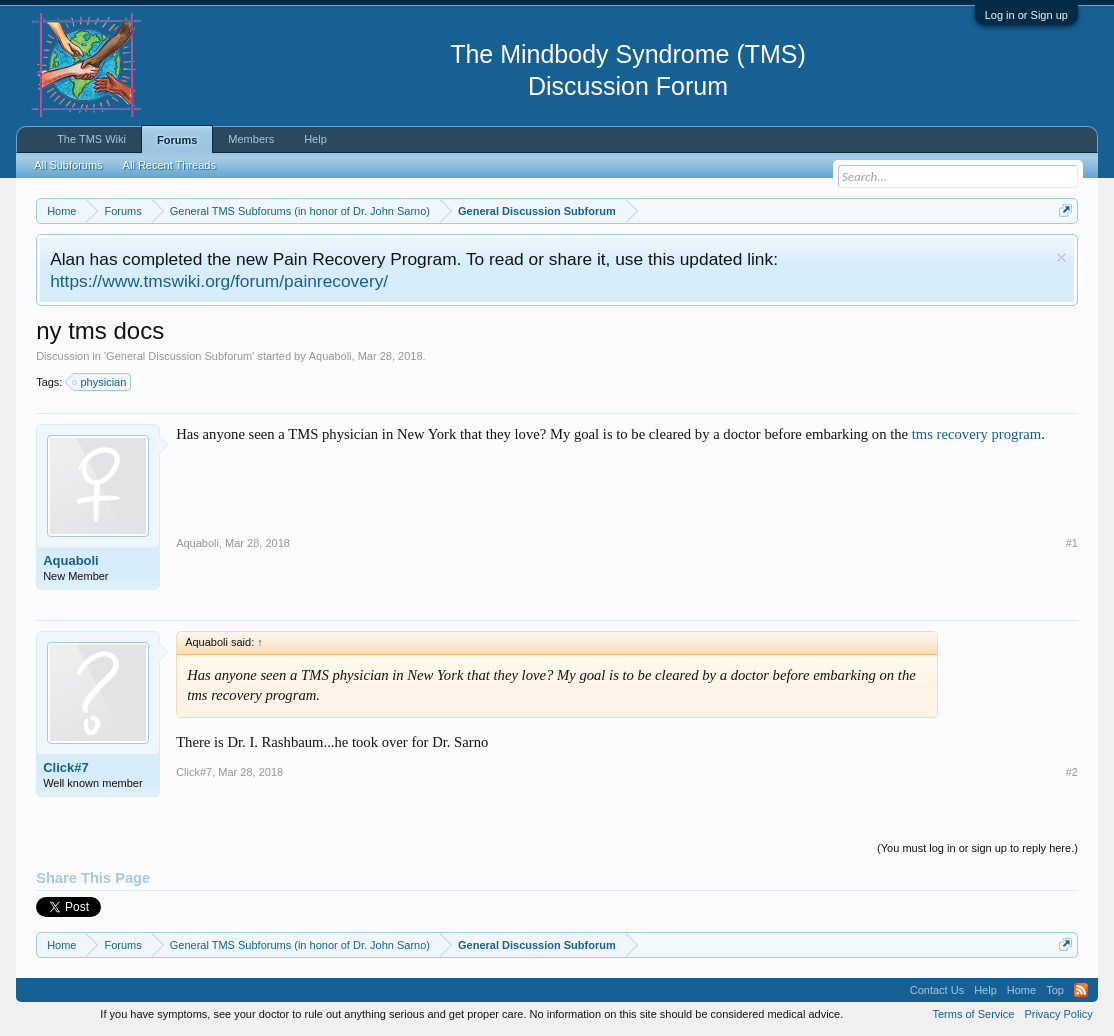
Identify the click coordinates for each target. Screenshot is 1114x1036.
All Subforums (68, 165)
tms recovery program (976, 434)
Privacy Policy (1058, 1014)
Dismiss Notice (1061, 257)
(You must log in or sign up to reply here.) (977, 848)
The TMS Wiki (91, 139)
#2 (1072, 772)
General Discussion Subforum (179, 356)
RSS (1081, 990)
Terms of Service (973, 1014)
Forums (177, 140)
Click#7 (66, 767)
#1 (1072, 543)
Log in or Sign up (1026, 15)
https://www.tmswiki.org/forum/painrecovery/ (219, 281)
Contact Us (937, 990)
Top (1055, 990)
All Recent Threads (169, 165)
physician (100, 382)
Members (251, 139)
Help (315, 139)
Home (1021, 990)
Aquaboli (330, 356)
